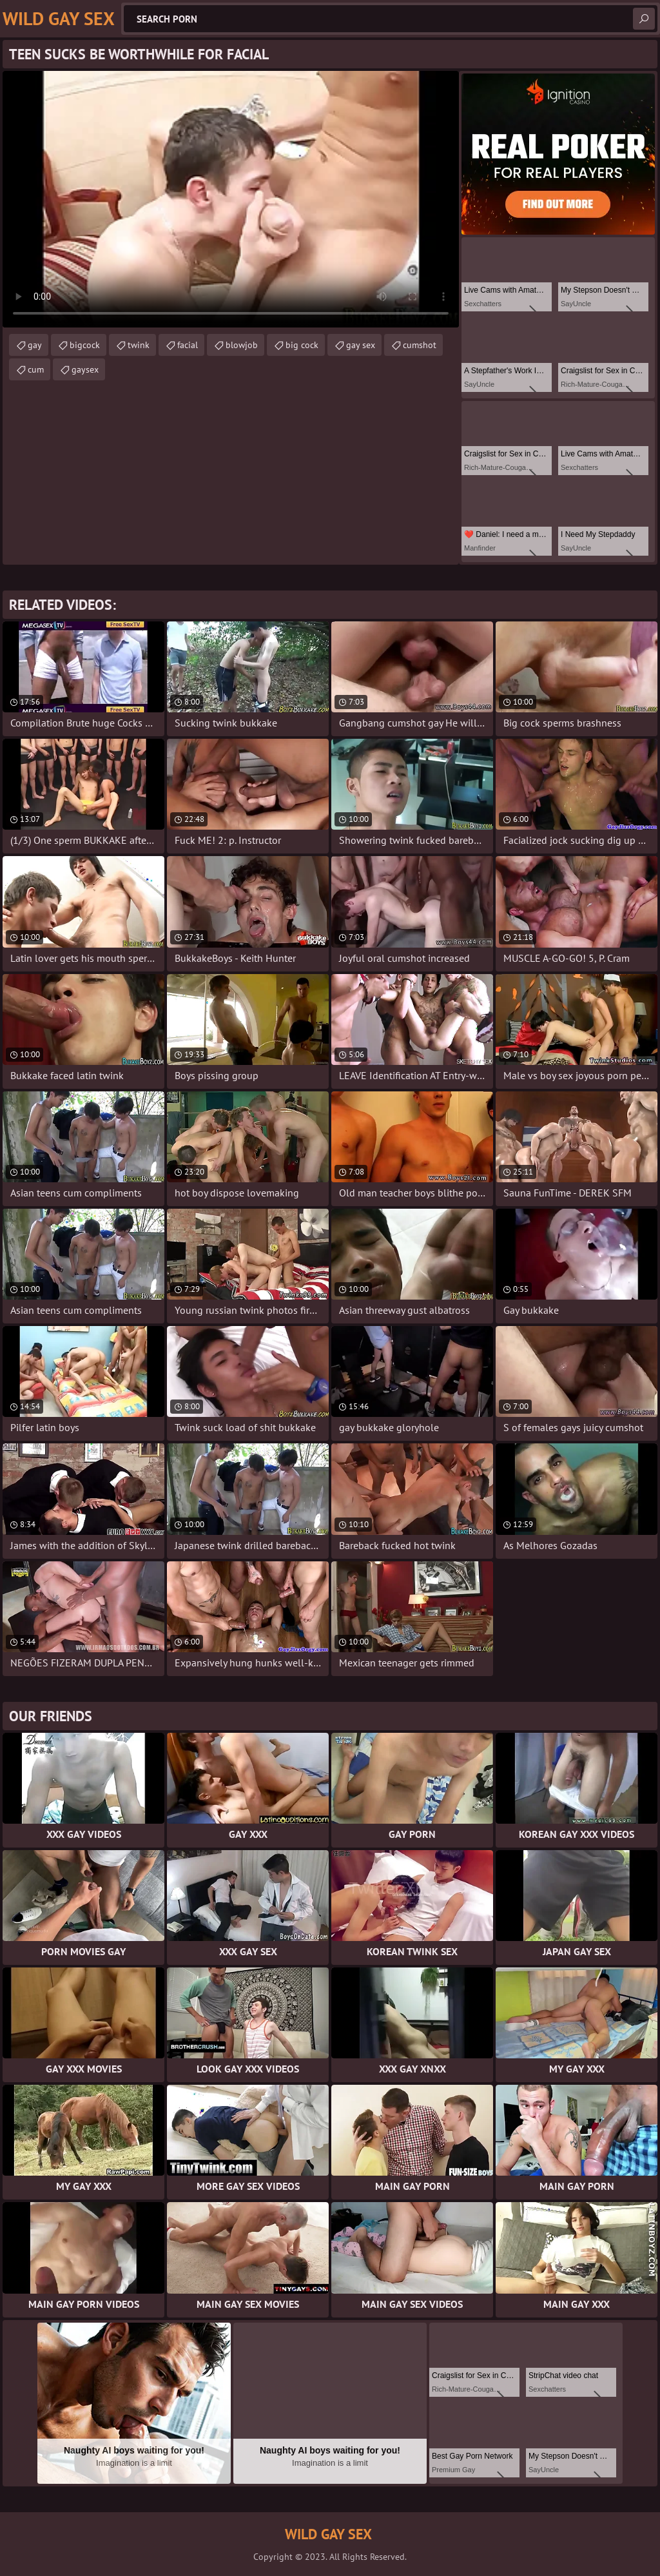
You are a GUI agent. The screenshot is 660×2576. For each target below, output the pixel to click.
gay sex (360, 345)
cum (36, 369)
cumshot (419, 345)
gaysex (85, 369)
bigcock (85, 345)
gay (35, 345)
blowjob (242, 345)
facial (187, 345)
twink (139, 345)
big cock (302, 345)
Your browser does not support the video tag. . (231, 199)
